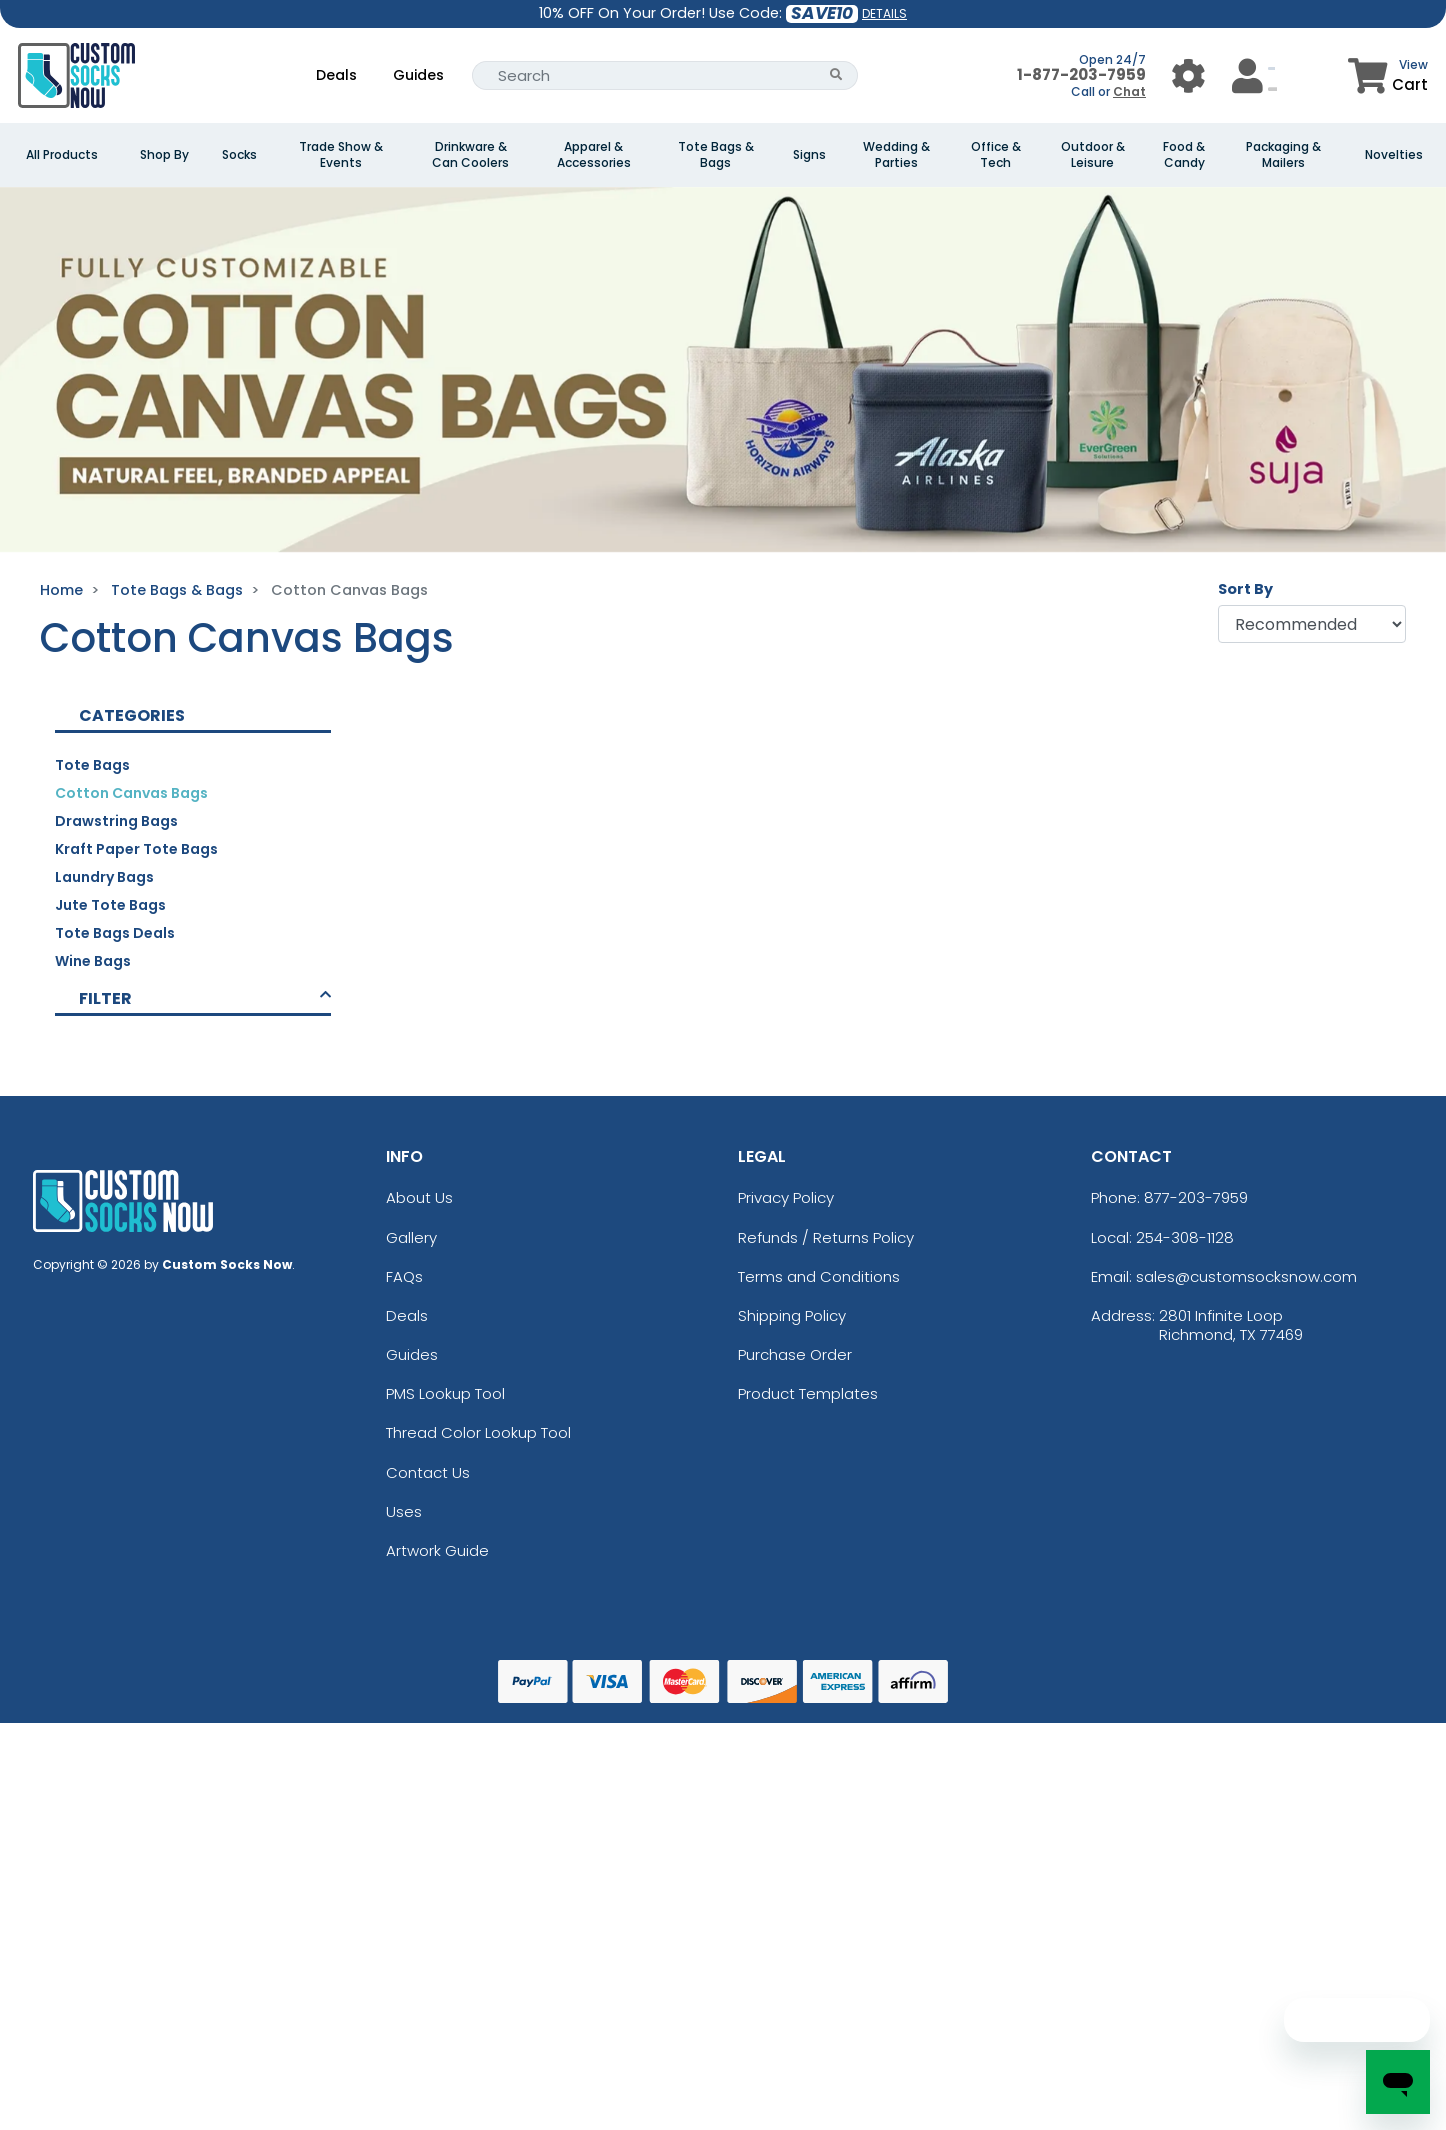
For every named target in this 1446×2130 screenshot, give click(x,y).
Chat (1129, 91)
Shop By (164, 155)
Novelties (1394, 155)
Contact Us (428, 1472)
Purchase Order (795, 1354)
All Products (62, 155)
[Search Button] (836, 75)
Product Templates (808, 1393)
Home (61, 590)
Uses (404, 1511)
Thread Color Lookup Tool (478, 1432)
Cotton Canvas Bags (131, 793)
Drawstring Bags (116, 821)
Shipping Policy (792, 1315)
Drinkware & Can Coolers (470, 155)
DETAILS (884, 13)
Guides (418, 75)
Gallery (411, 1237)
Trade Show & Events (341, 155)
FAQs (404, 1276)
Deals (336, 75)
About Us (419, 1197)
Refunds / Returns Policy (826, 1237)
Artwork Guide (437, 1550)
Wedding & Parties (896, 155)
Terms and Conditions (819, 1276)
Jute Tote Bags (110, 905)
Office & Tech (996, 155)
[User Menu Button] (1188, 75)
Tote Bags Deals (115, 933)
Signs (809, 155)
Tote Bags (92, 765)
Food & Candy (1184, 155)
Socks (239, 155)
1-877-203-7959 (1081, 74)
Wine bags (93, 961)
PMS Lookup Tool (445, 1393)
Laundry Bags (104, 877)
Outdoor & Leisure (1093, 155)
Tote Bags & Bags (716, 155)
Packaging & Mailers (1283, 155)
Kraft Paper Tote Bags (136, 849)
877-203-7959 (1196, 1197)
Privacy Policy (786, 1197)
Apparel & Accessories (594, 155)
